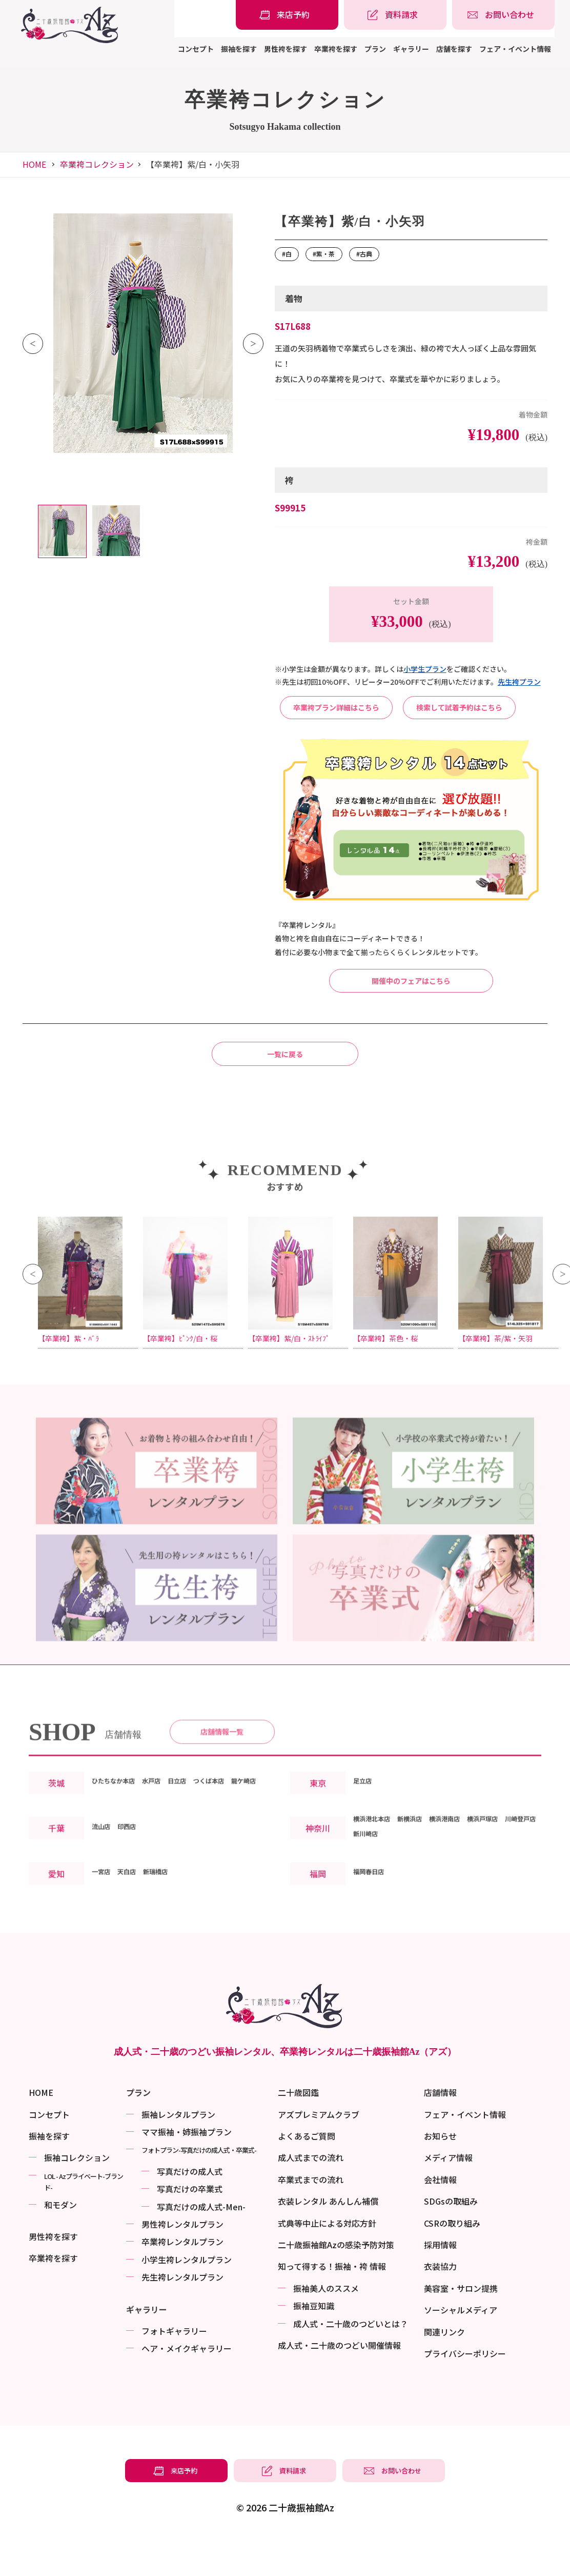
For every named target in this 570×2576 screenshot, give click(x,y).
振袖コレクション (77, 2195)
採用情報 (440, 2282)
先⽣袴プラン (519, 682)
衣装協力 (440, 2304)
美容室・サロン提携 (461, 2326)
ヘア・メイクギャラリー (186, 2386)
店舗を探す (454, 49)
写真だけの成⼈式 (189, 2209)
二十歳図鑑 (298, 2130)
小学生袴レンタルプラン (186, 2297)
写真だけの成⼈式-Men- (201, 2244)
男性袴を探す (285, 49)
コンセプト (196, 49)
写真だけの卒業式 (189, 2227)
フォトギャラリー (174, 2368)
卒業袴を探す (335, 49)
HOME (34, 164)
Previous (33, 343)
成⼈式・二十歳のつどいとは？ (350, 2361)
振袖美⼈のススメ (326, 2326)
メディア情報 (448, 2195)
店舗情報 (440, 2130)
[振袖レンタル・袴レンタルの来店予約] (287, 15)
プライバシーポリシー (465, 2391)
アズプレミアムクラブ (318, 2152)
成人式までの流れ (310, 2195)
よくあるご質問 (306, 2173)
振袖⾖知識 (313, 2343)
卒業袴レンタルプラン (182, 2279)
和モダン (60, 2242)
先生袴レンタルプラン (182, 2315)
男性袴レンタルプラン (182, 2261)
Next (253, 343)
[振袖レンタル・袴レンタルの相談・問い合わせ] (503, 15)
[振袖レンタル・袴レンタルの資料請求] (395, 15)
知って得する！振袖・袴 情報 (332, 2304)
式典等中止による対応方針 (327, 2260)
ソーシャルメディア (460, 2348)
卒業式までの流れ (310, 2217)
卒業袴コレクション (97, 164)
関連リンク (444, 2369)
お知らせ (440, 2173)
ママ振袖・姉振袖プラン (186, 2169)
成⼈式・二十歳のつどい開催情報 (339, 2382)
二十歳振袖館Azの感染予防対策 (336, 2282)
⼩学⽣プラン (424, 669)
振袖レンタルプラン (178, 2152)
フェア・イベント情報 (515, 49)
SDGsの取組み (451, 2239)
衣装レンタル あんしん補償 (328, 2239)
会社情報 (440, 2217)
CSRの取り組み (452, 2260)
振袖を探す (239, 49)
